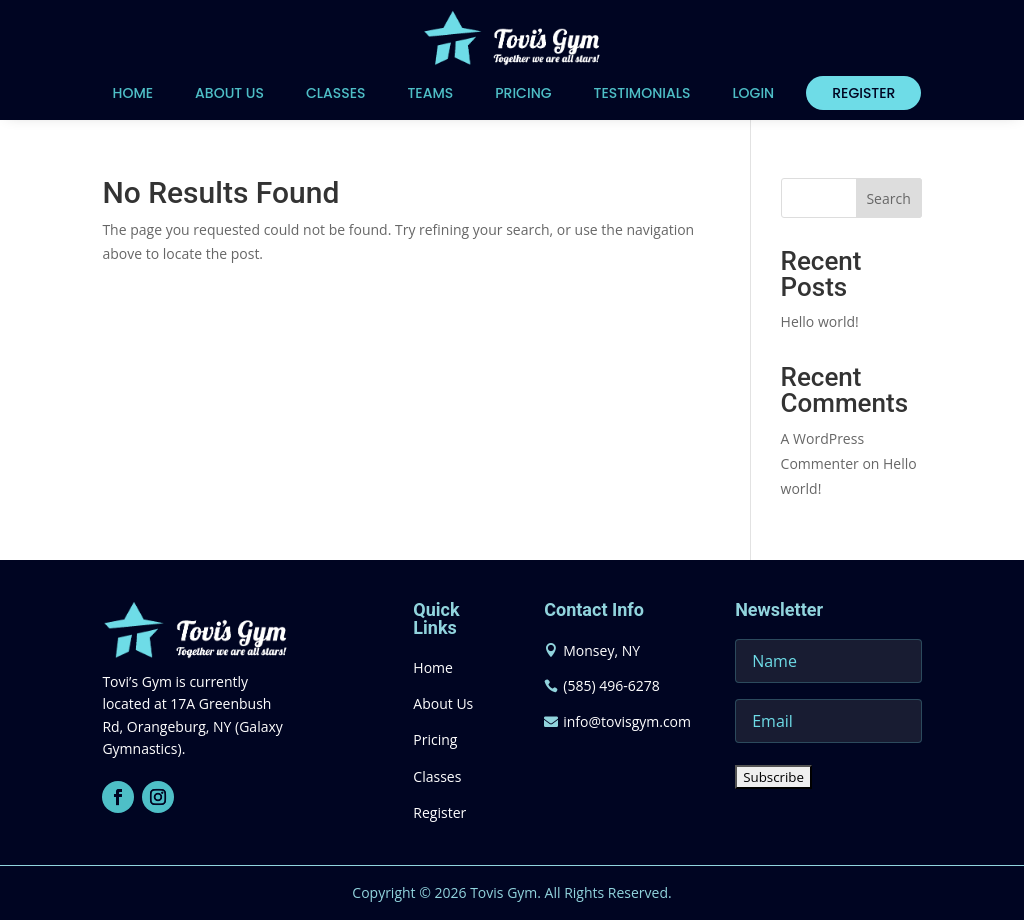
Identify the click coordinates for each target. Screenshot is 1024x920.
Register (863, 93)
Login (753, 93)
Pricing (523, 93)
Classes (336, 93)
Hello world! (820, 321)
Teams (430, 93)
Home (133, 93)
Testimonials (642, 93)
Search (888, 198)
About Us (229, 93)
